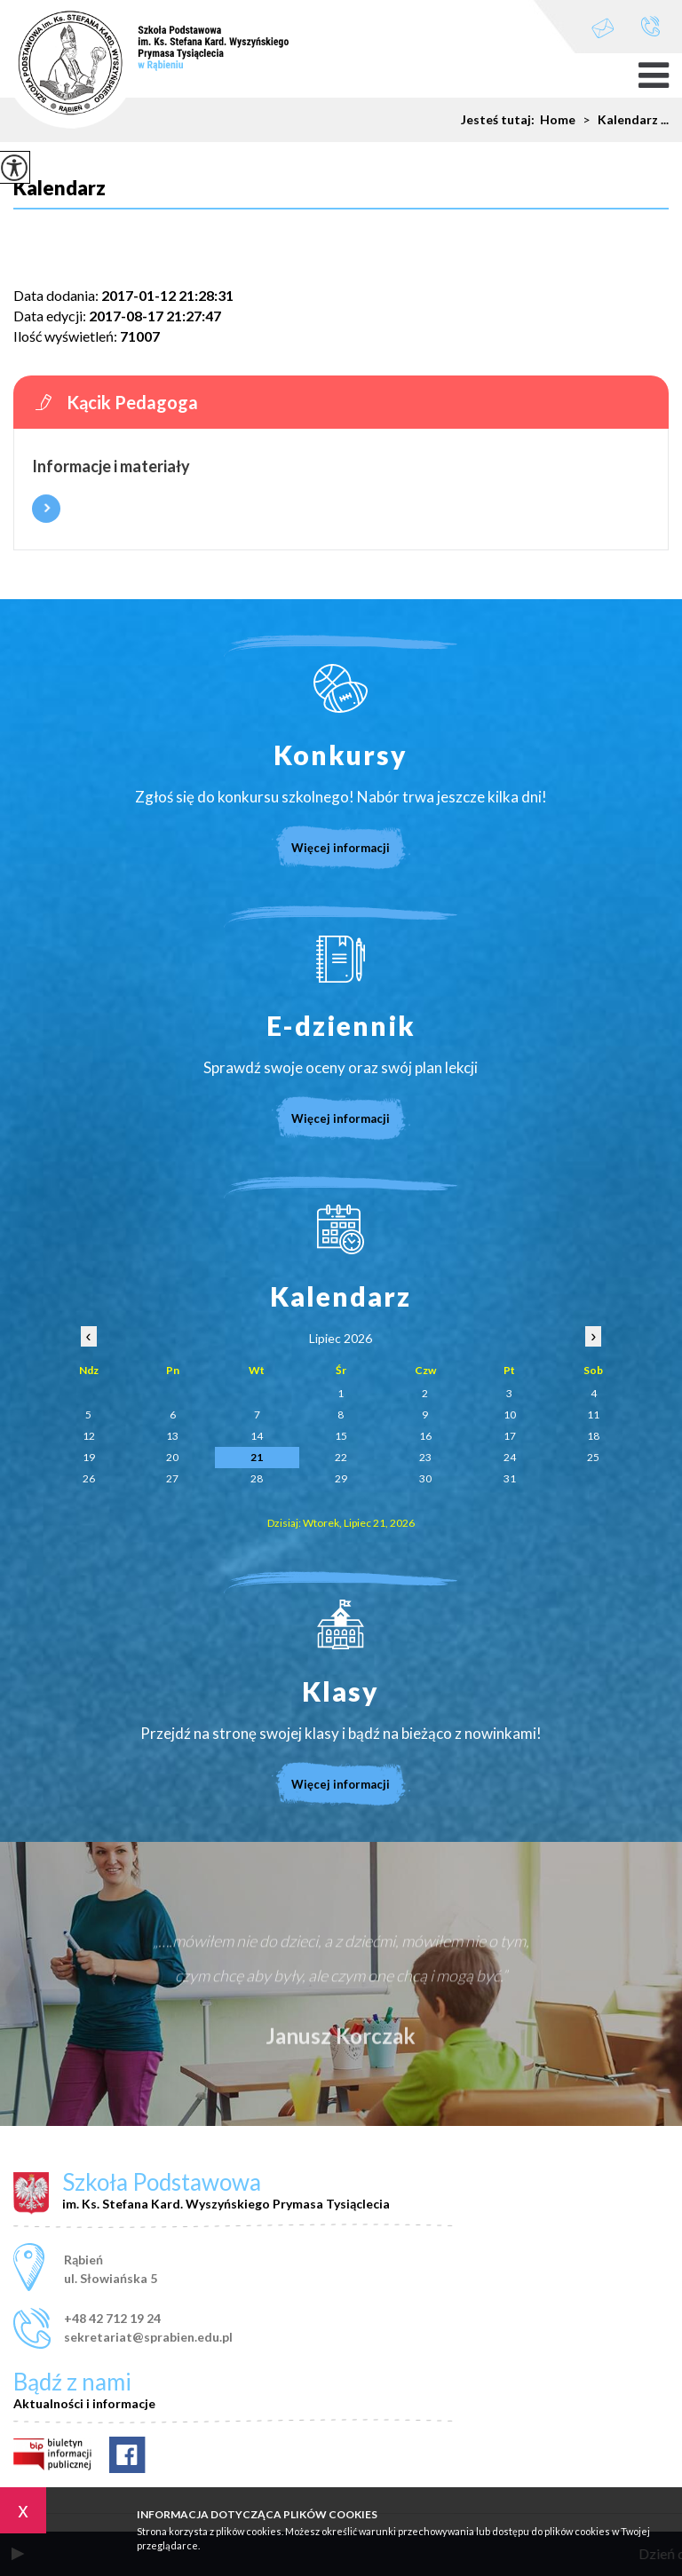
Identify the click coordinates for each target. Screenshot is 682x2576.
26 (89, 1478)
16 (425, 1435)
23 (425, 1457)
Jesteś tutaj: (500, 120)
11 (593, 1414)
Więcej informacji (46, 508)
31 (510, 1478)
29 (341, 1478)
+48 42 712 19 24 (650, 26)
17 (510, 1435)
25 (593, 1457)
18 (593, 1435)
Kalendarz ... (622, 120)
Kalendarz (59, 189)
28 (256, 1478)
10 (510, 1414)
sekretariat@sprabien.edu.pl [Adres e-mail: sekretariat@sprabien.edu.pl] (148, 2336)
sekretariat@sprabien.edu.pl (603, 28)
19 (89, 1457)
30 (425, 1478)
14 (256, 1435)
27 (172, 1478)
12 (89, 1435)
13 (172, 1435)
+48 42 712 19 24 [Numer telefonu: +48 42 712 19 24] (112, 2318)
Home (557, 120)
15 (341, 1435)
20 (172, 1457)
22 (341, 1457)
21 (256, 1457)
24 (510, 1457)
